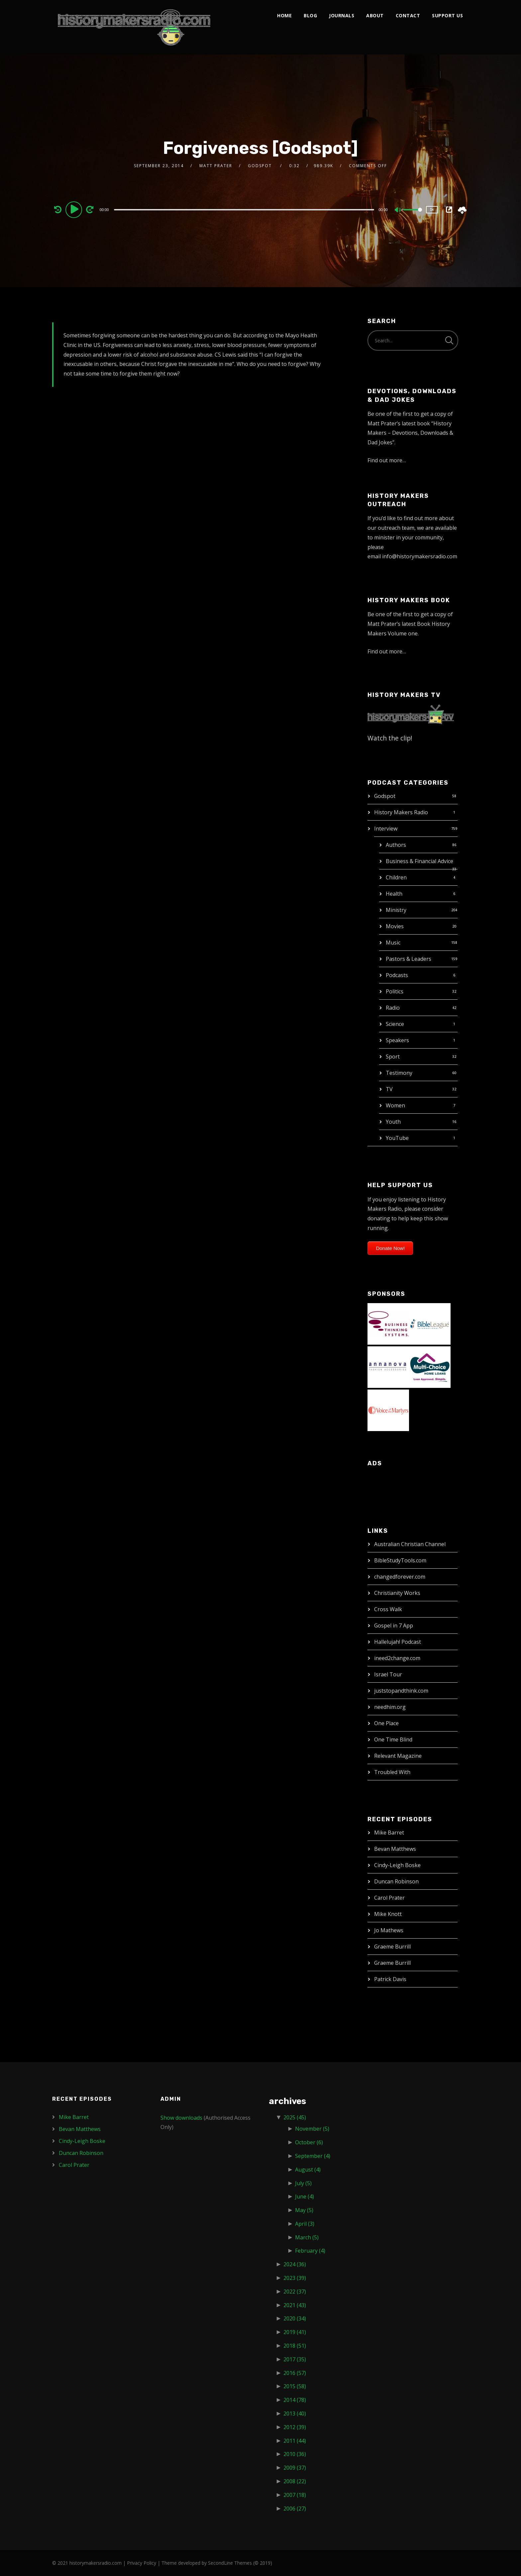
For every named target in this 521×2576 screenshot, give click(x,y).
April (304, 2223)
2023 (294, 2278)
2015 (294, 2386)
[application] (245, 209)
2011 (294, 2440)
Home (284, 15)
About (375, 15)
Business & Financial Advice (419, 861)
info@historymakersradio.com (419, 556)
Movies (395, 926)
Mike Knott (388, 1914)
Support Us (447, 15)
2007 (294, 2495)
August (308, 2169)
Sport (393, 1056)
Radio (393, 1007)
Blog (310, 15)
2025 (294, 2117)
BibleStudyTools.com (400, 1560)
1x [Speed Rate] (432, 209)
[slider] (244, 209)
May (304, 2210)
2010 (294, 2454)
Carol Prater (389, 1897)
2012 (294, 2427)
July (303, 2183)
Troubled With (392, 1772)
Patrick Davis (390, 1979)
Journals (341, 15)
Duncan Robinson (396, 1881)
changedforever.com (399, 1576)
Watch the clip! (389, 737)
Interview (385, 828)
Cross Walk (388, 1609)
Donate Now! (390, 1248)
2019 (294, 2332)
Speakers (397, 1040)
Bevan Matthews (395, 1848)
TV (389, 1089)
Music (393, 942)
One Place (386, 1723)
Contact (408, 15)
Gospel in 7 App (393, 1625)
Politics (394, 991)
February (310, 2250)
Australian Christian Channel (410, 1544)
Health (394, 893)
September (312, 2156)
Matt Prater (215, 165)
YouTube (397, 1138)
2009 (294, 2467)
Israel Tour (388, 1674)
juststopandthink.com (401, 1690)
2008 (294, 2481)
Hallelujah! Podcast (397, 1641)
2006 (294, 2508)
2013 (294, 2413)
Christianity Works (397, 1593)
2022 (294, 2291)
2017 (294, 2359)
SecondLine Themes (230, 2563)
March (307, 2237)
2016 (294, 2373)
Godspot (384, 796)
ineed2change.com (397, 1658)
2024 (294, 2264)
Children (396, 877)
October (309, 2142)
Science (395, 1024)
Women (395, 1105)
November (312, 2128)
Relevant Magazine (398, 1755)
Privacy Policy (141, 2563)
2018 (294, 2345)
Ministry (396, 910)
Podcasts (397, 975)
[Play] (74, 209)
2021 (294, 2305)
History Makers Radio (401, 812)
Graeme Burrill (392, 1946)
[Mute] (398, 210)
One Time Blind (393, 1739)
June (304, 2196)
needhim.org (390, 1707)
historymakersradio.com (95, 2563)
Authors (396, 844)
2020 (294, 2318)
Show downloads (181, 2117)
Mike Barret (389, 1832)
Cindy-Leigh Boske (397, 1865)
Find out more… (386, 460)
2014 (294, 2400)
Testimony (399, 1072)
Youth (393, 1121)
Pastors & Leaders (408, 958)
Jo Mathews (388, 1930)
